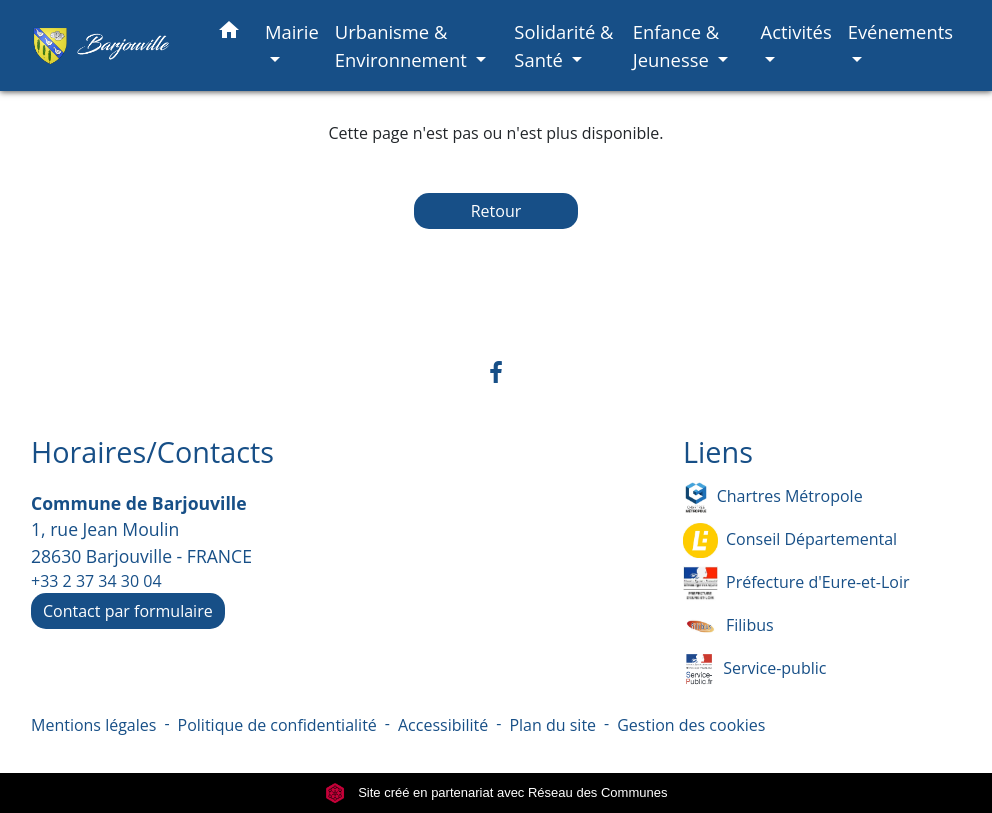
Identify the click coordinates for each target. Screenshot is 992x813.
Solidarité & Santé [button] (563, 45)
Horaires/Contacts (152, 452)
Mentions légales (93, 725)
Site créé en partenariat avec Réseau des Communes (496, 792)
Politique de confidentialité (277, 725)
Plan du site (552, 725)
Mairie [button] (292, 31)
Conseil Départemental (790, 540)
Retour (496, 211)
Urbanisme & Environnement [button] (403, 45)
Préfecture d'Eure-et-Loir (796, 583)
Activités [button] (796, 31)
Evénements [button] (900, 31)
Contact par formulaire (128, 611)
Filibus (728, 626)
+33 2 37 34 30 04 (96, 581)
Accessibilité (443, 725)
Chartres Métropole (773, 497)
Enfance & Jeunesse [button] (676, 45)
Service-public (754, 669)
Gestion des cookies (691, 725)
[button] (229, 33)
